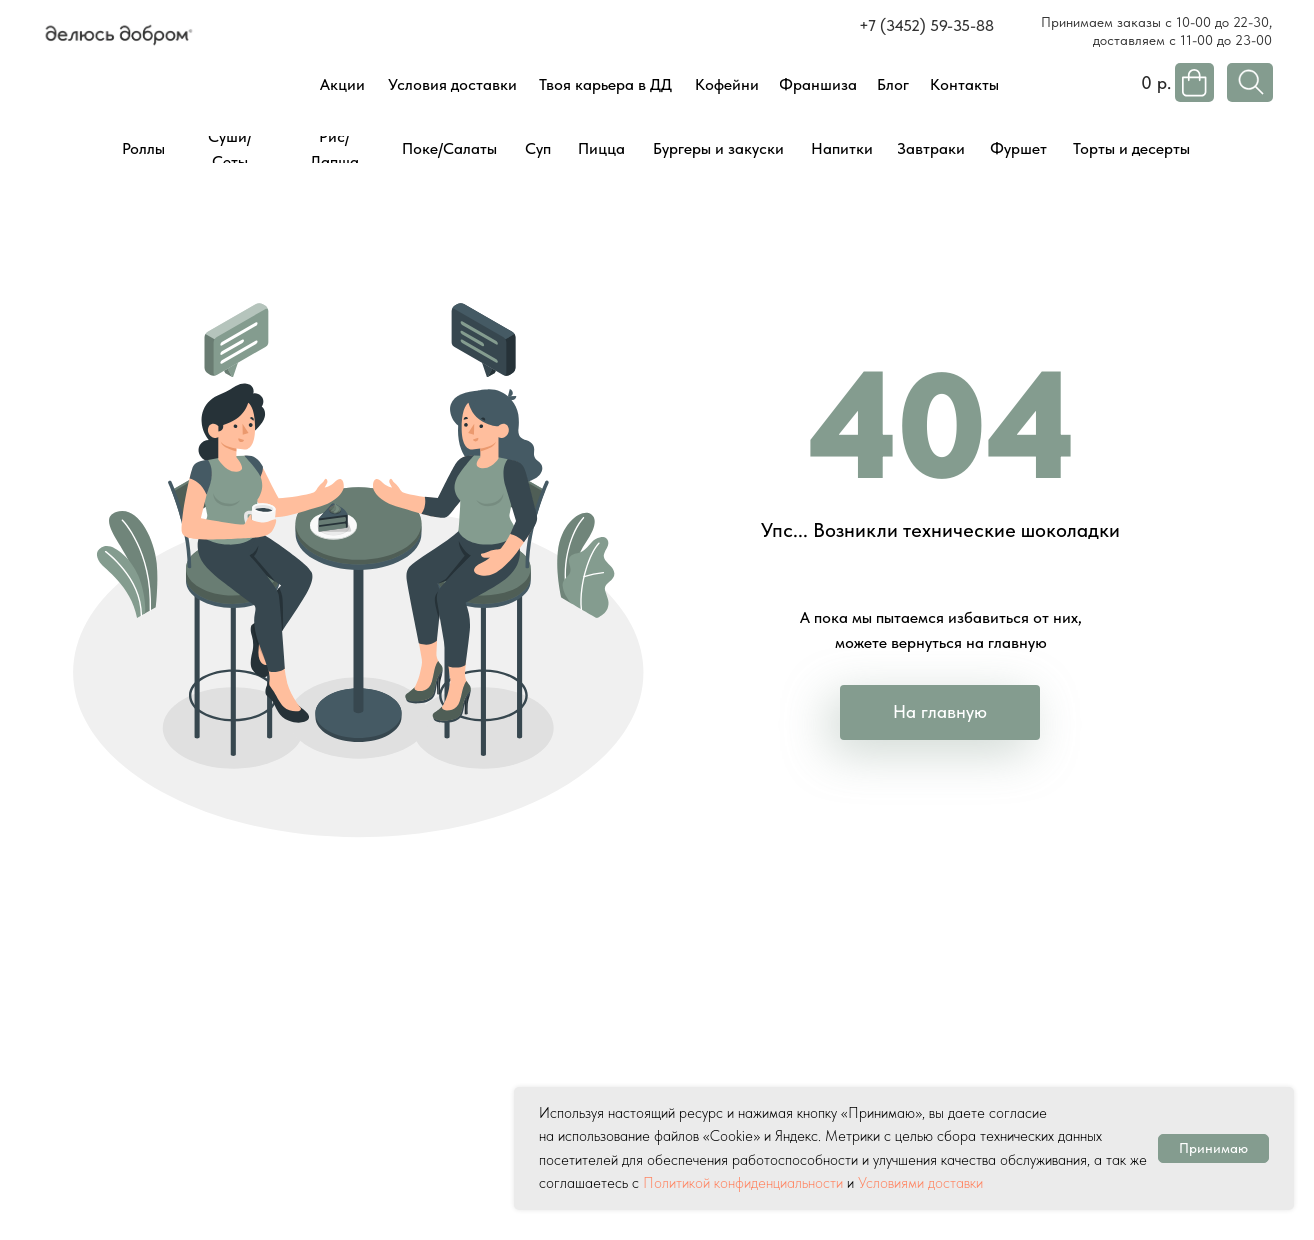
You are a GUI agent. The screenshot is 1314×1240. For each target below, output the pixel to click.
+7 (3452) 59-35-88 (926, 25)
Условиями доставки (920, 1183)
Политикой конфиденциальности (743, 1183)
